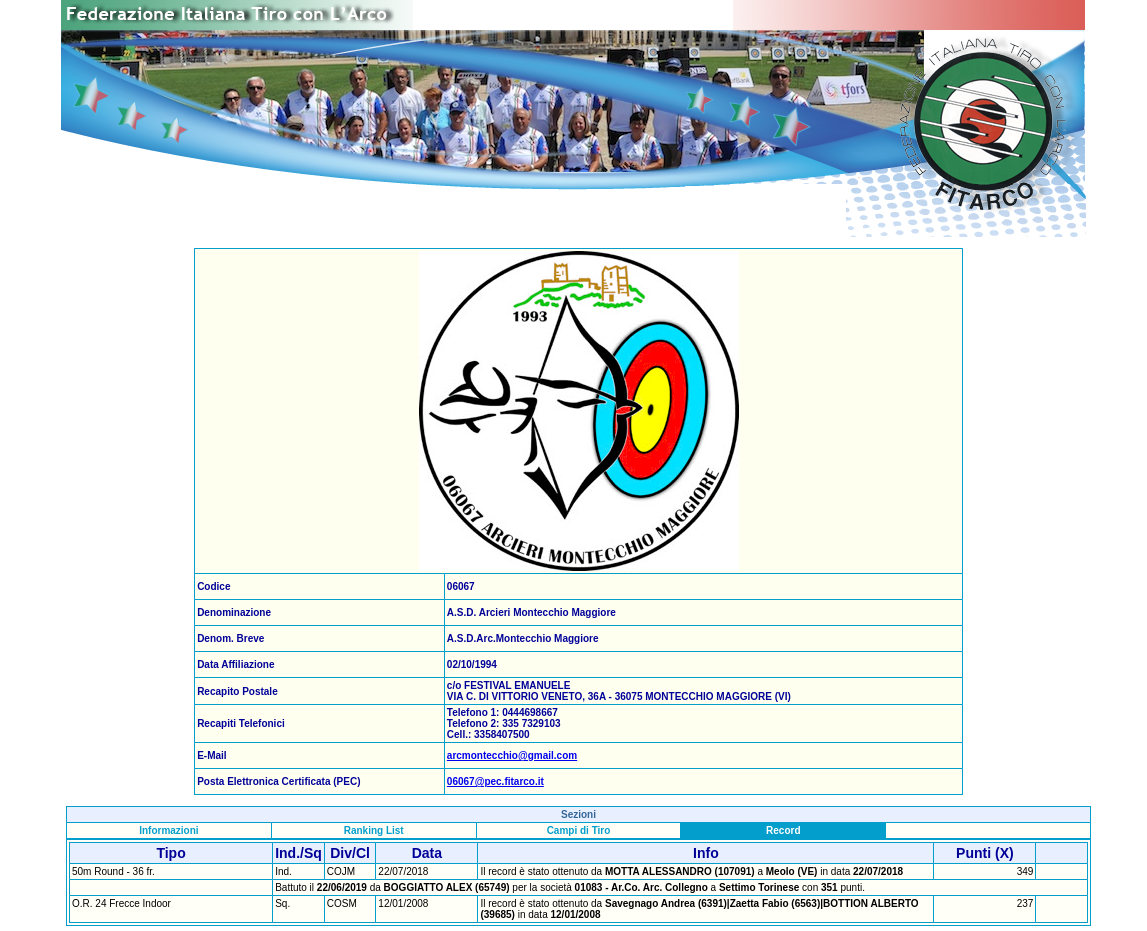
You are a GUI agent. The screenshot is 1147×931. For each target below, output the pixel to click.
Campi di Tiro (579, 830)
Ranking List (374, 830)
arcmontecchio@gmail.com (512, 755)
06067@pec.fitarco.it (495, 781)
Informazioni (168, 830)
